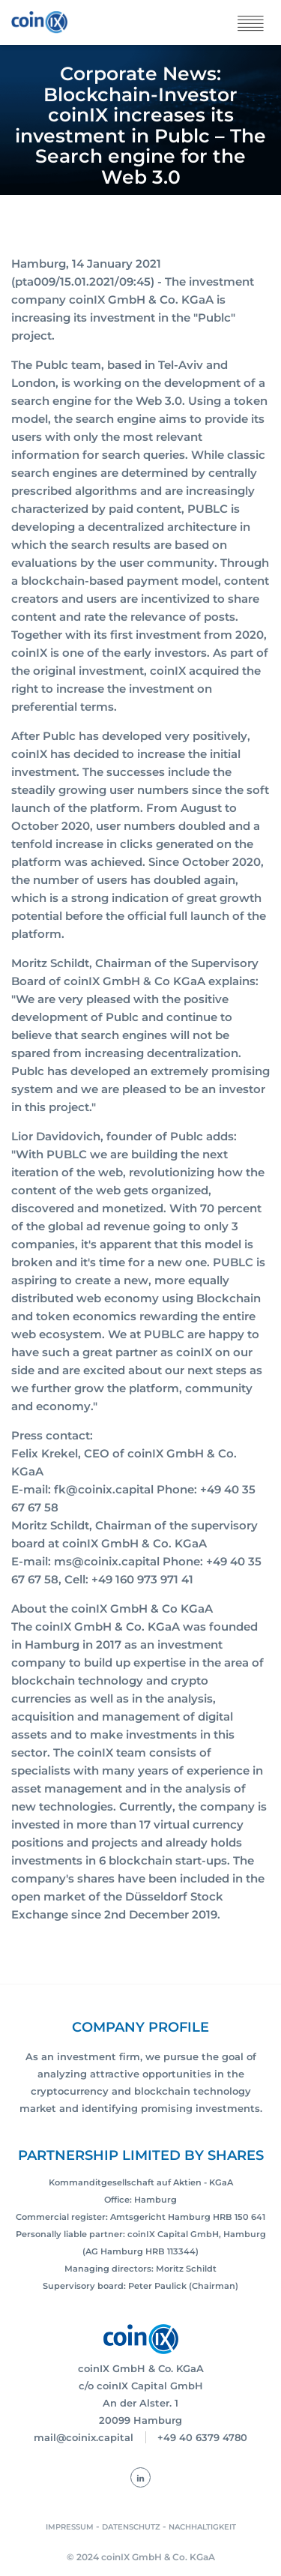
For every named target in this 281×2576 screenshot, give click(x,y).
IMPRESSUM (70, 2527)
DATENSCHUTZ (131, 2527)
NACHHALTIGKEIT (202, 2527)
